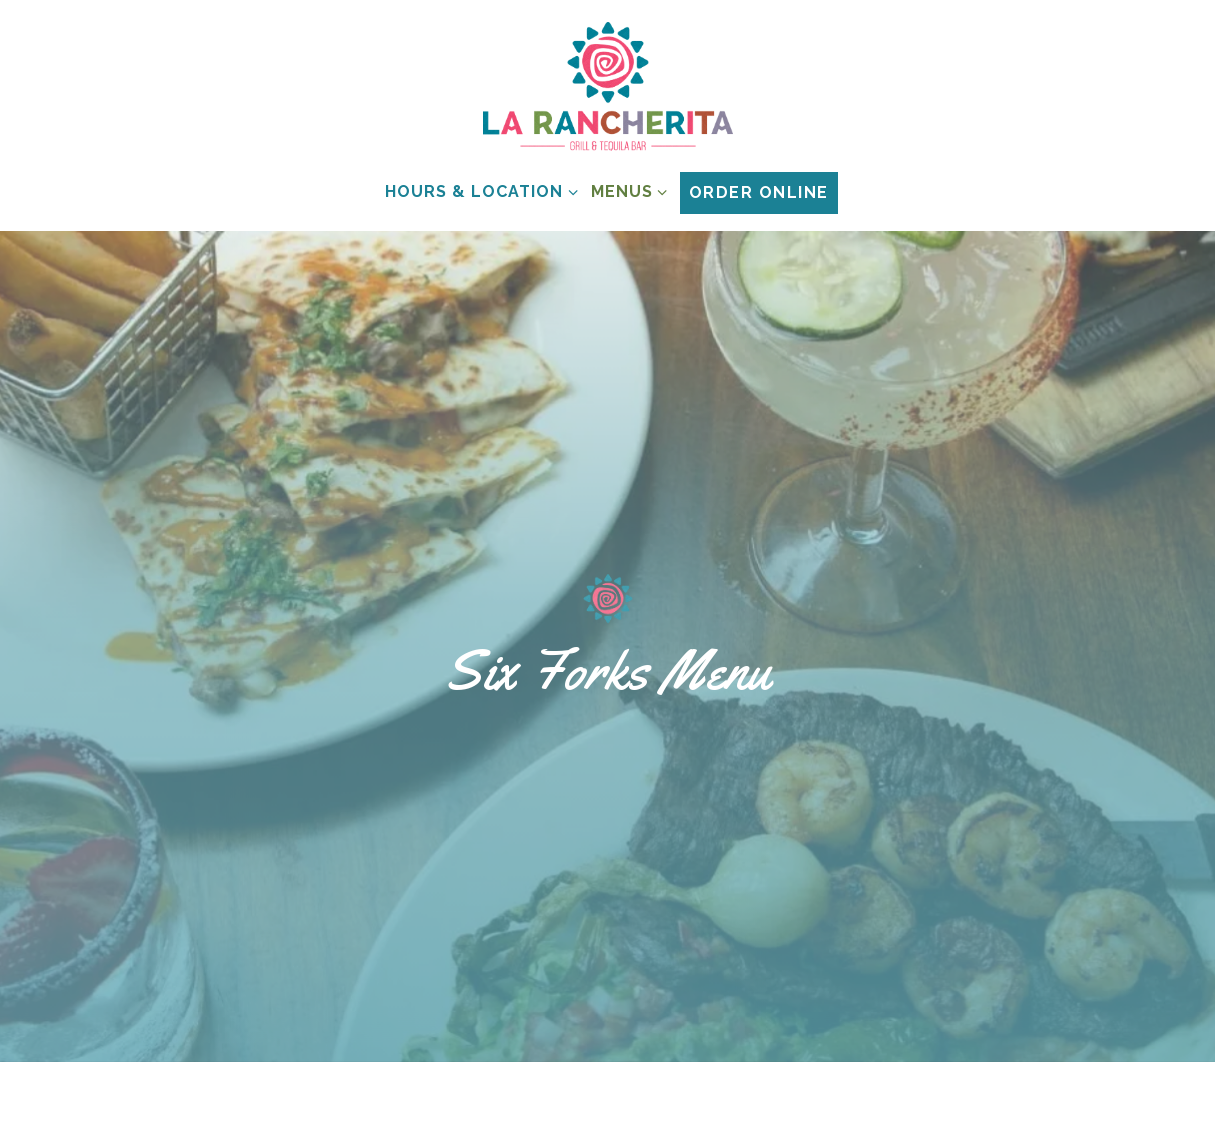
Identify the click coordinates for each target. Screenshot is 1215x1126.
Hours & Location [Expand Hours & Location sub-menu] (477, 190)
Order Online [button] (759, 192)
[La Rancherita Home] (608, 86)
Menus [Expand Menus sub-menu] (625, 190)
